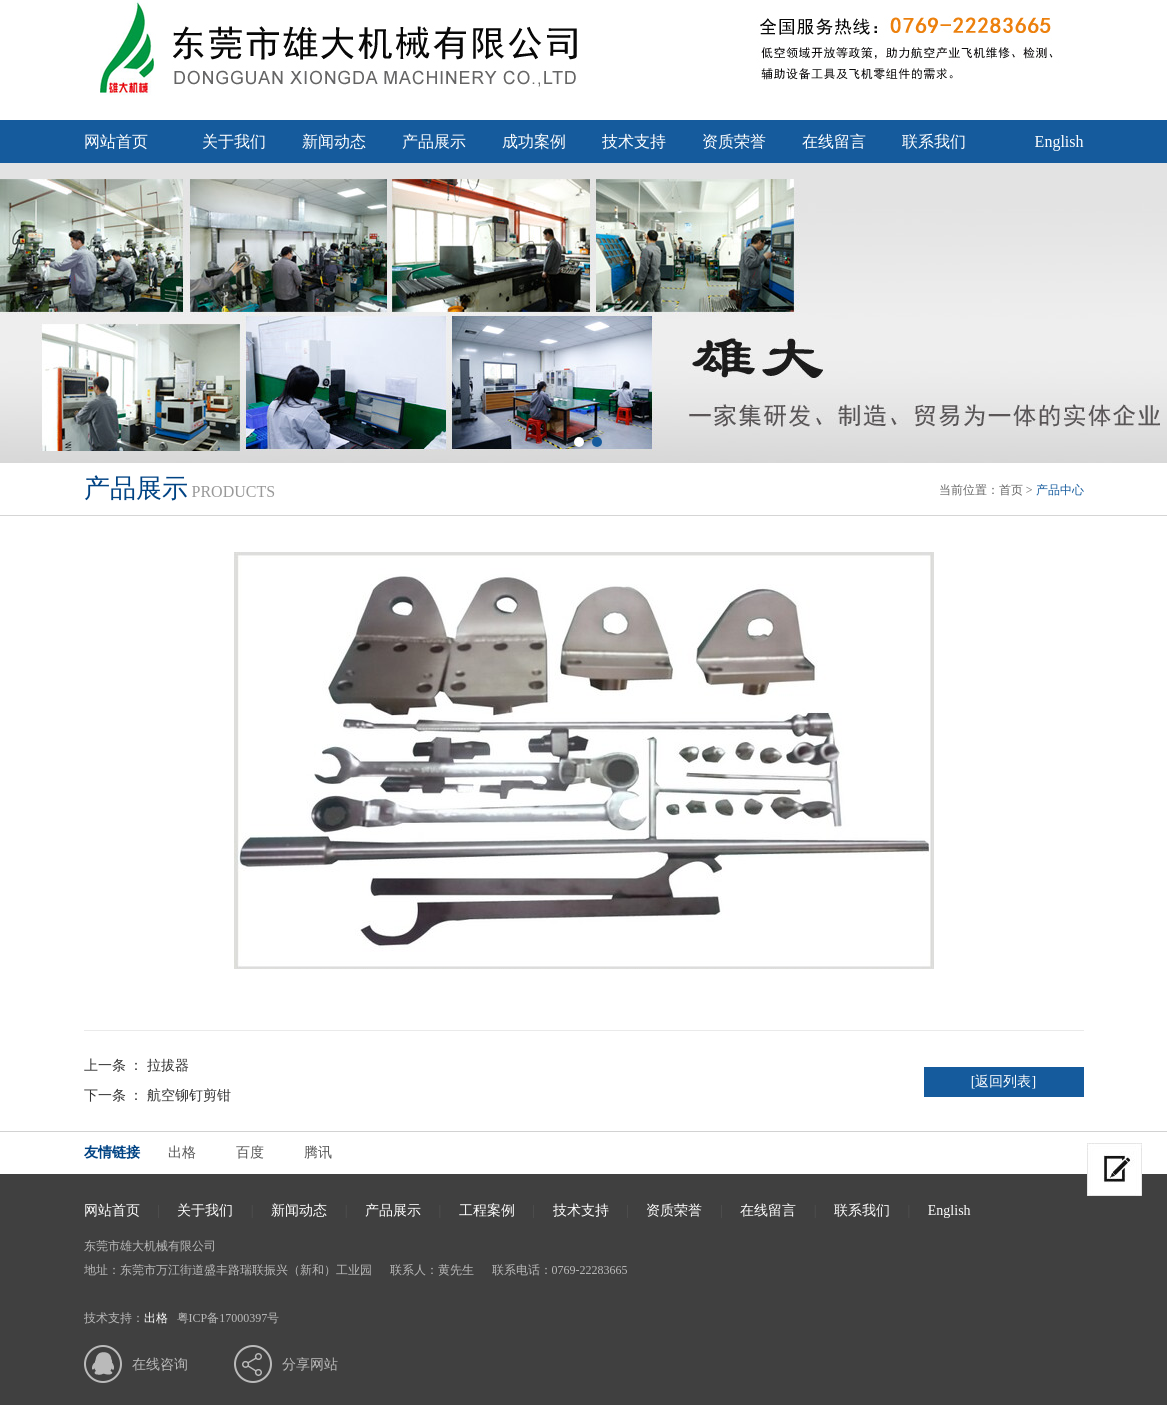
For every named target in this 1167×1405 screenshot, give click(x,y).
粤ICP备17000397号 (228, 1318)
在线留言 (834, 141)
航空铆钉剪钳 (189, 1095)
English (1059, 141)
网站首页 (116, 141)
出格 (182, 1152)
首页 (1011, 490)
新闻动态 (334, 141)
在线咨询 (160, 1364)
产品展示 (434, 141)
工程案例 (487, 1210)
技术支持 (634, 141)
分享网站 (310, 1364)
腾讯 (318, 1152)
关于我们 (234, 141)
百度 (250, 1152)
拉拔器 (168, 1065)
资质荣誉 (734, 141)
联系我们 (934, 141)
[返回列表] (1003, 1081)
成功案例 (534, 141)
